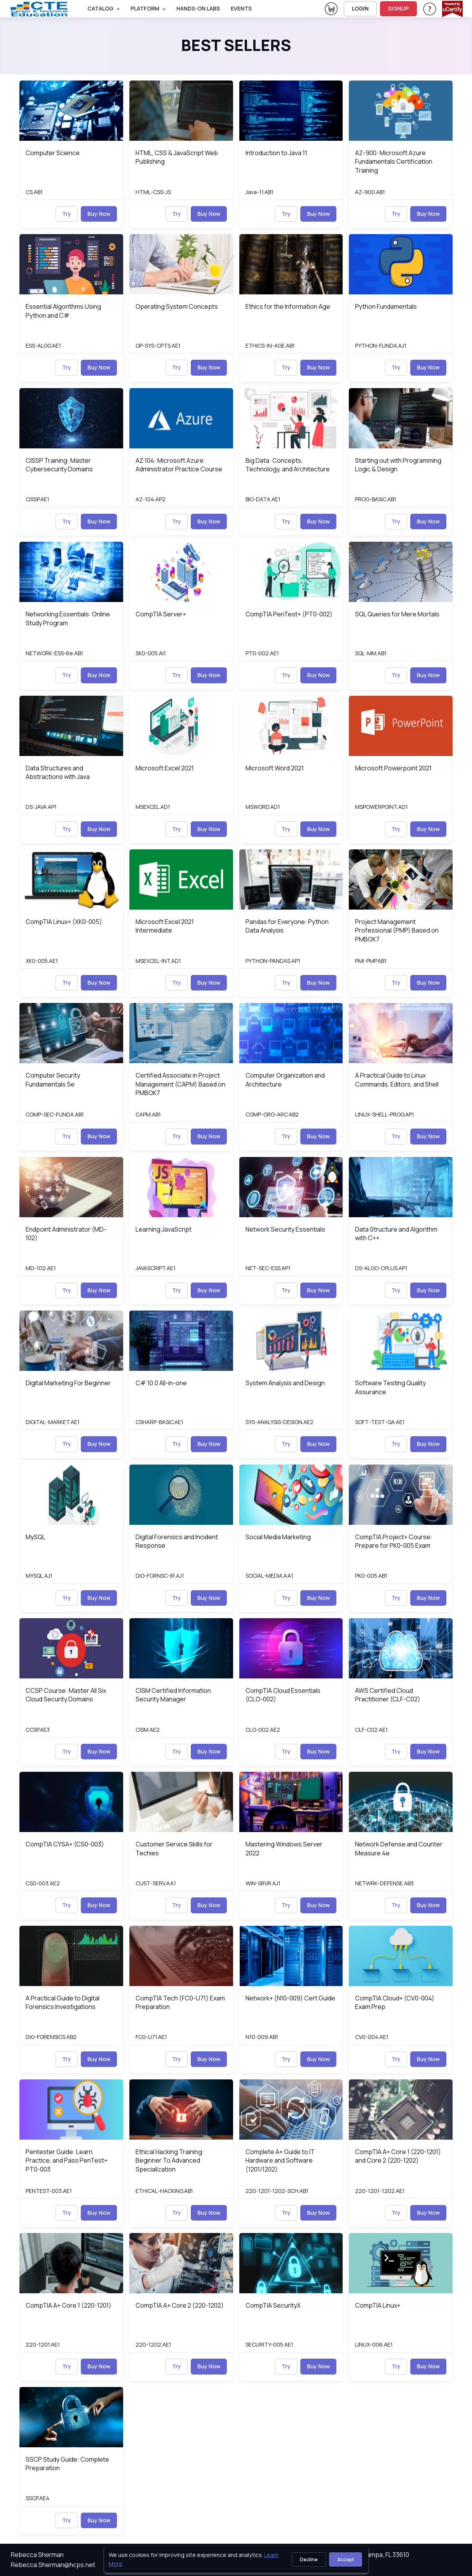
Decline (309, 2559)
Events (241, 8)
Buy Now (98, 213)
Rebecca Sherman (37, 2554)
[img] (71, 110)
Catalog (100, 8)
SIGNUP (398, 8)
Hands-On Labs (198, 8)
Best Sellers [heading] (236, 45)
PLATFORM (145, 8)
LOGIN (360, 8)
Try (66, 213)
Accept (345, 2559)
